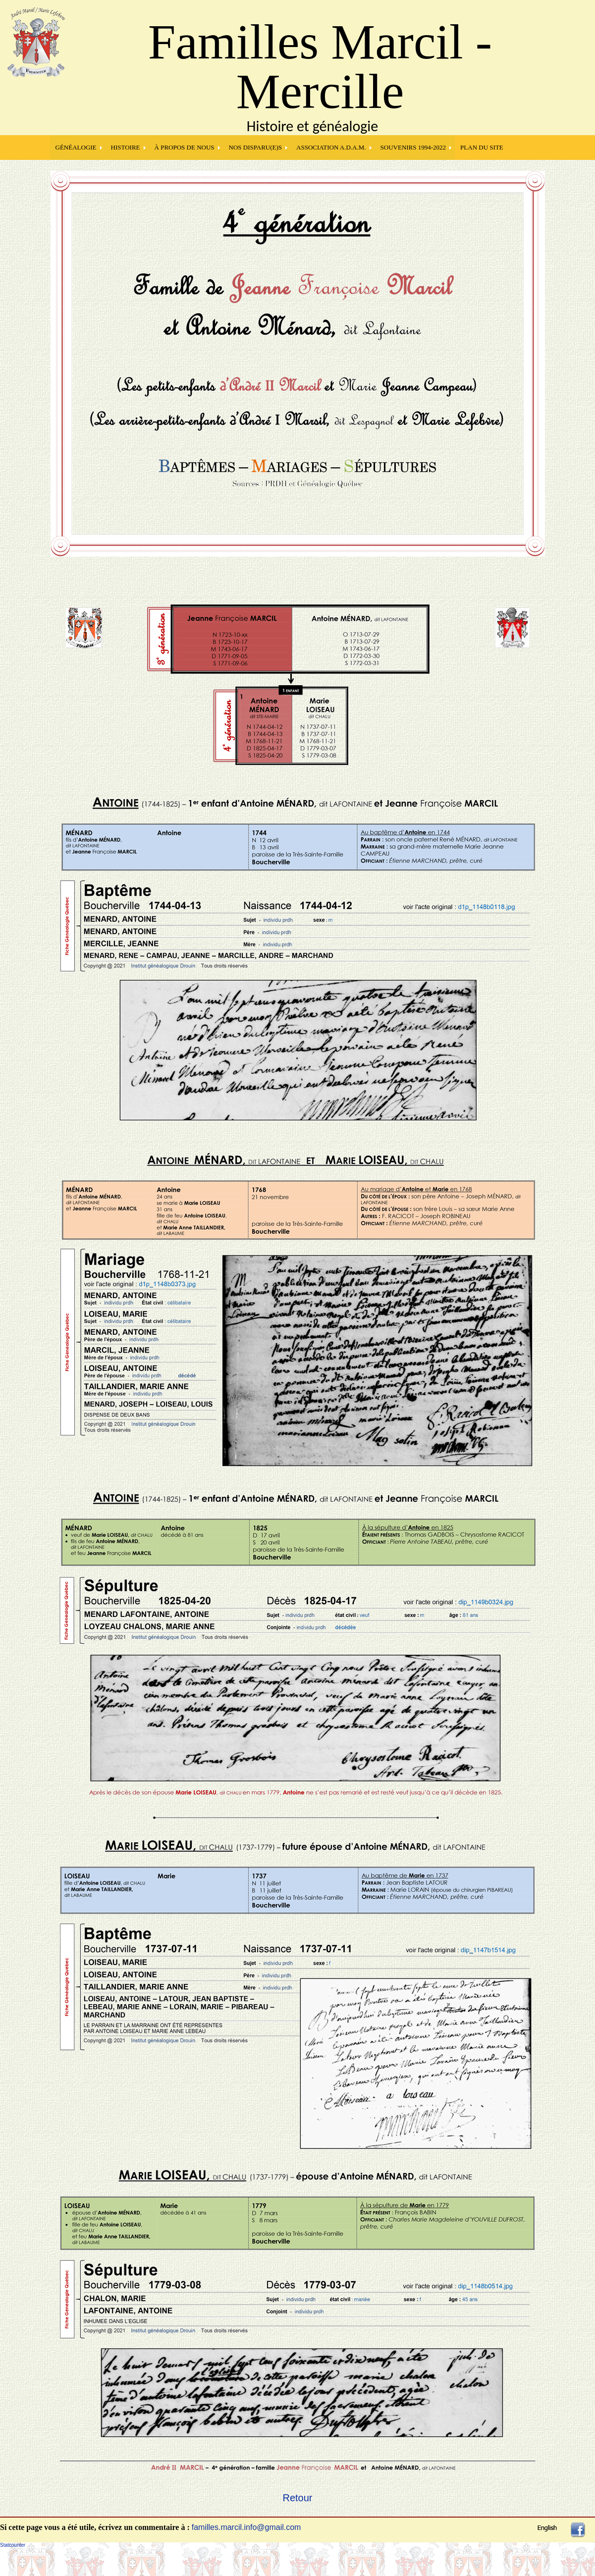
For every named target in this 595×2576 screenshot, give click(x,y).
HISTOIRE (125, 147)
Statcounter (12, 2545)
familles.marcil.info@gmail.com (246, 2527)
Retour (297, 2497)
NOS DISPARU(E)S (255, 147)
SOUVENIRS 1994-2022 (413, 147)
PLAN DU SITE (481, 147)
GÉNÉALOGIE (76, 147)
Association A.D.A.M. (331, 147)
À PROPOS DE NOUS (185, 147)
